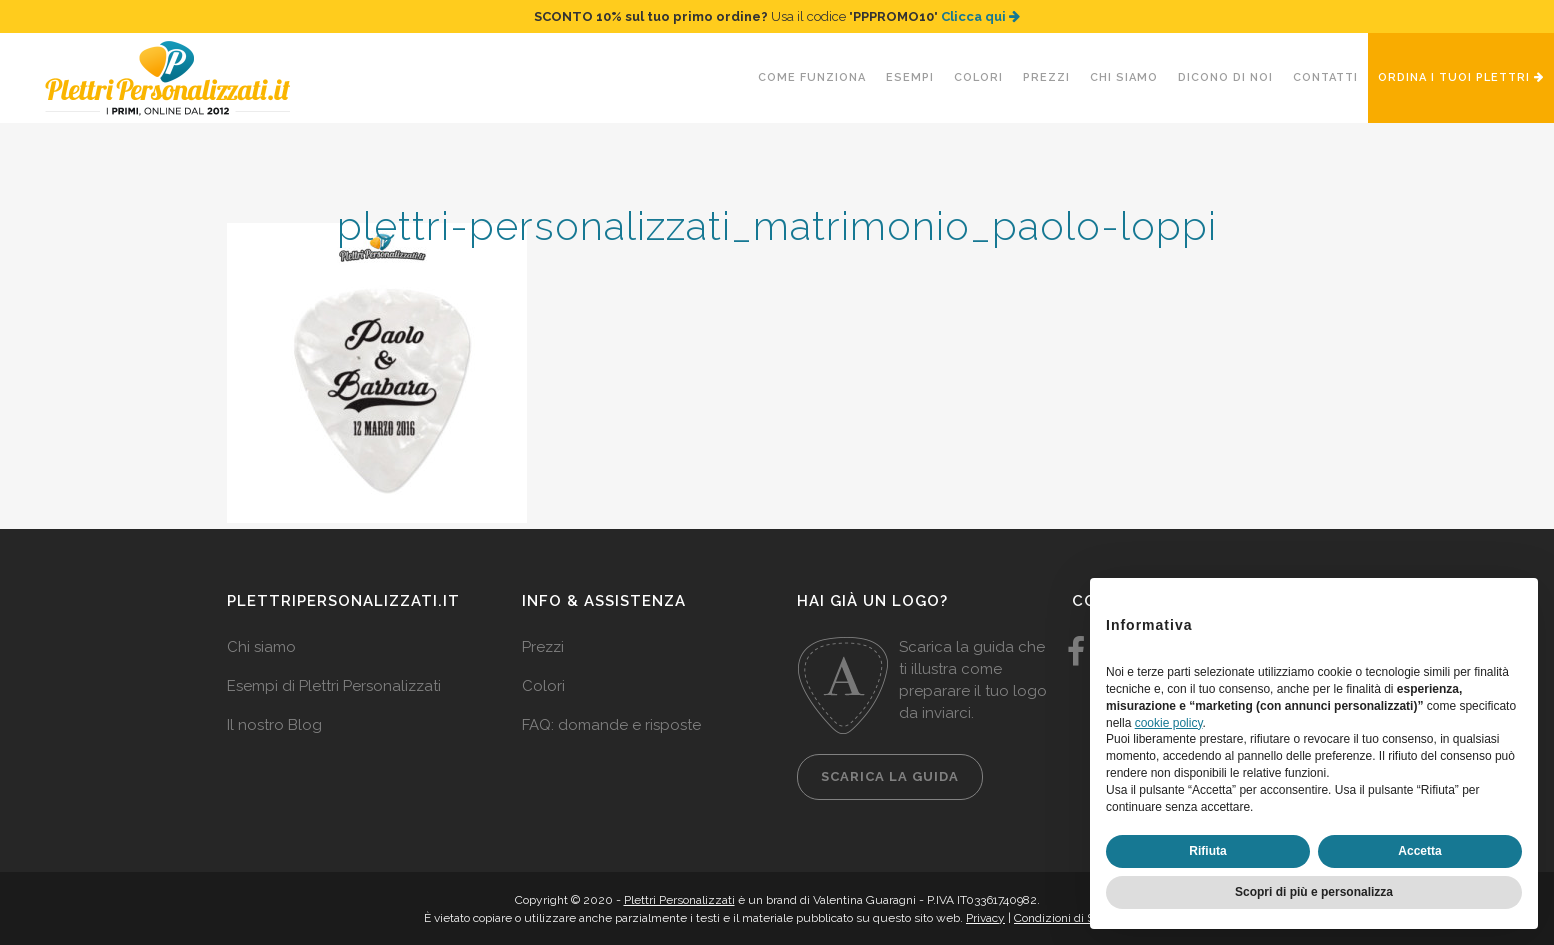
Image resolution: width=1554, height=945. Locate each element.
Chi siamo (261, 647)
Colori (543, 686)
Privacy (985, 918)
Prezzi (543, 647)
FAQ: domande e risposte (611, 725)
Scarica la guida (890, 776)
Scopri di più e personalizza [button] (1314, 892)
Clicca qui (980, 16)
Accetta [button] (1419, 851)
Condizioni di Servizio (1072, 918)
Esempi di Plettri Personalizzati (334, 686)
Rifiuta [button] (1207, 851)
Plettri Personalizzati (679, 900)
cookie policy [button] (1169, 723)
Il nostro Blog (274, 725)
